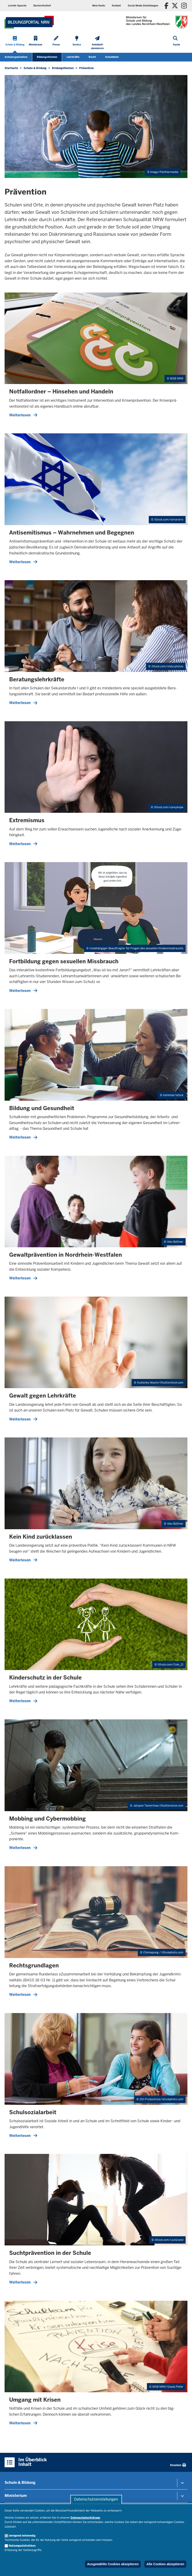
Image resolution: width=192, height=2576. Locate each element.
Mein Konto (98, 5)
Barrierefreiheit (42, 5)
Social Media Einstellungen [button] (143, 5)
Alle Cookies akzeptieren (165, 2564)
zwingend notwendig (22, 2535)
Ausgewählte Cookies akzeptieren (113, 2564)
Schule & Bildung (20, 2482)
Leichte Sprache (17, 5)
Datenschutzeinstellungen (96, 2499)
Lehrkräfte (73, 56)
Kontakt (116, 5)
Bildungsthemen (47, 56)
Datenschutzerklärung (85, 2518)
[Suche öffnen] (176, 43)
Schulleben (112, 56)
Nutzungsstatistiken (22, 2546)
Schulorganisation (16, 56)
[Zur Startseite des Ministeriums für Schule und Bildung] (29, 22)
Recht (92, 56)
